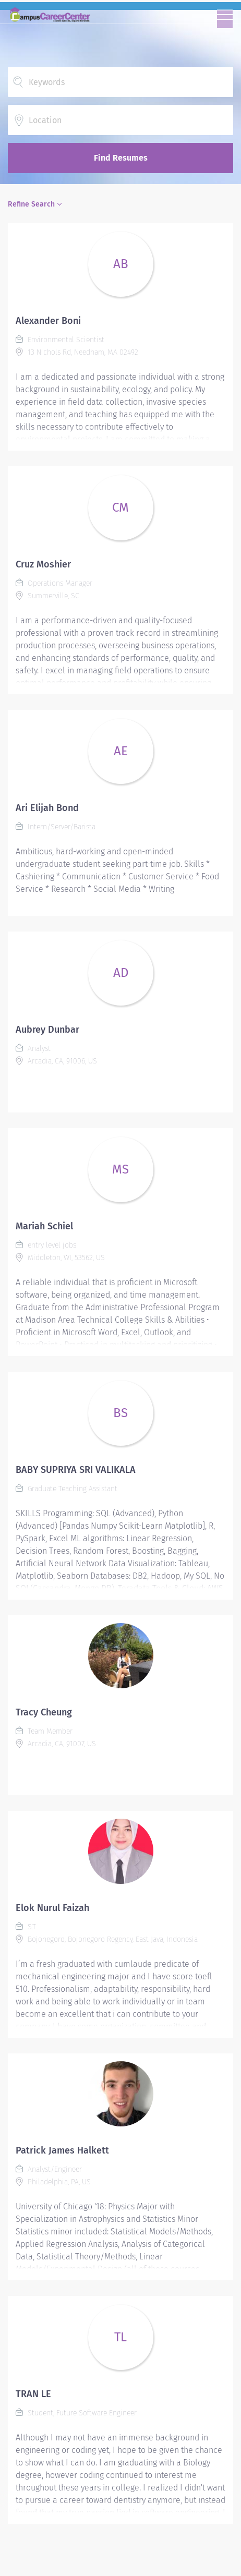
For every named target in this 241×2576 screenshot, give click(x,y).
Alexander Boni (48, 320)
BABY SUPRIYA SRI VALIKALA (76, 1470)
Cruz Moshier (43, 564)
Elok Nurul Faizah (52, 1908)
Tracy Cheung (44, 1712)
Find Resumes (121, 158)
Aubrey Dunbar (47, 1029)
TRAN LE (33, 2394)
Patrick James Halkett (62, 2150)
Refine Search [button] (31, 204)
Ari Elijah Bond (47, 808)
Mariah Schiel (44, 1226)
